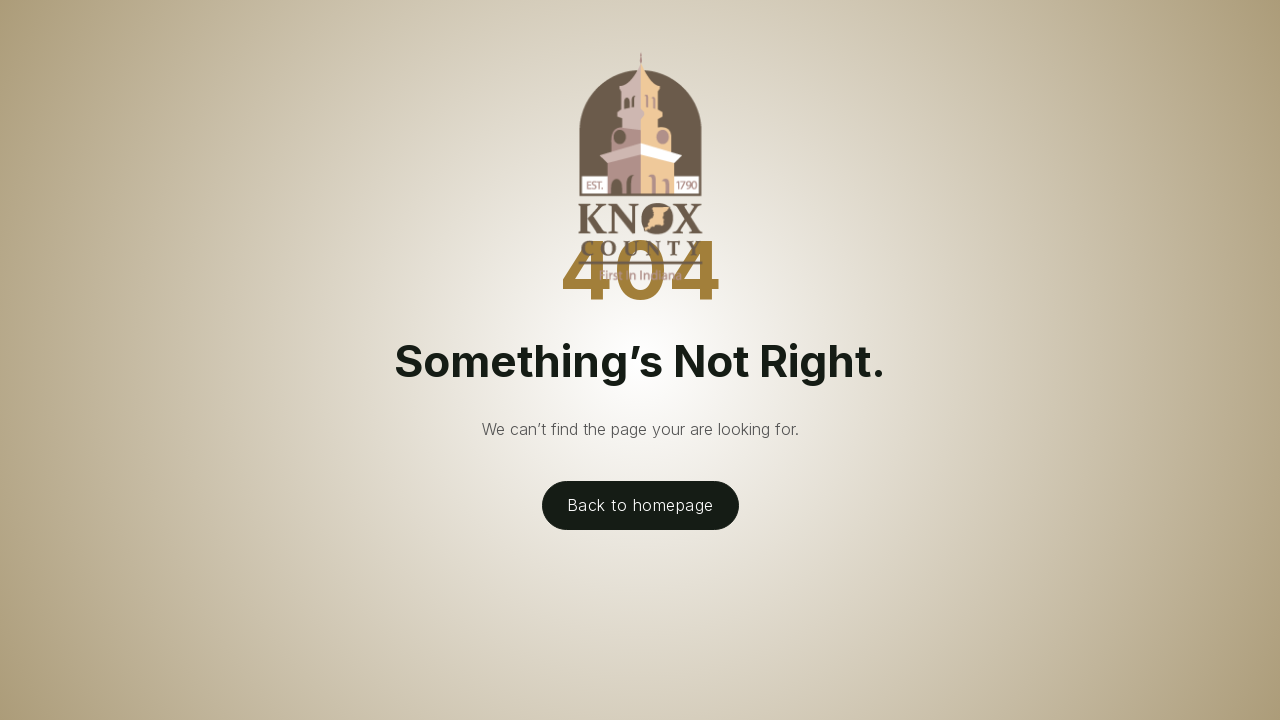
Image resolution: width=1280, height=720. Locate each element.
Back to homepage (640, 505)
